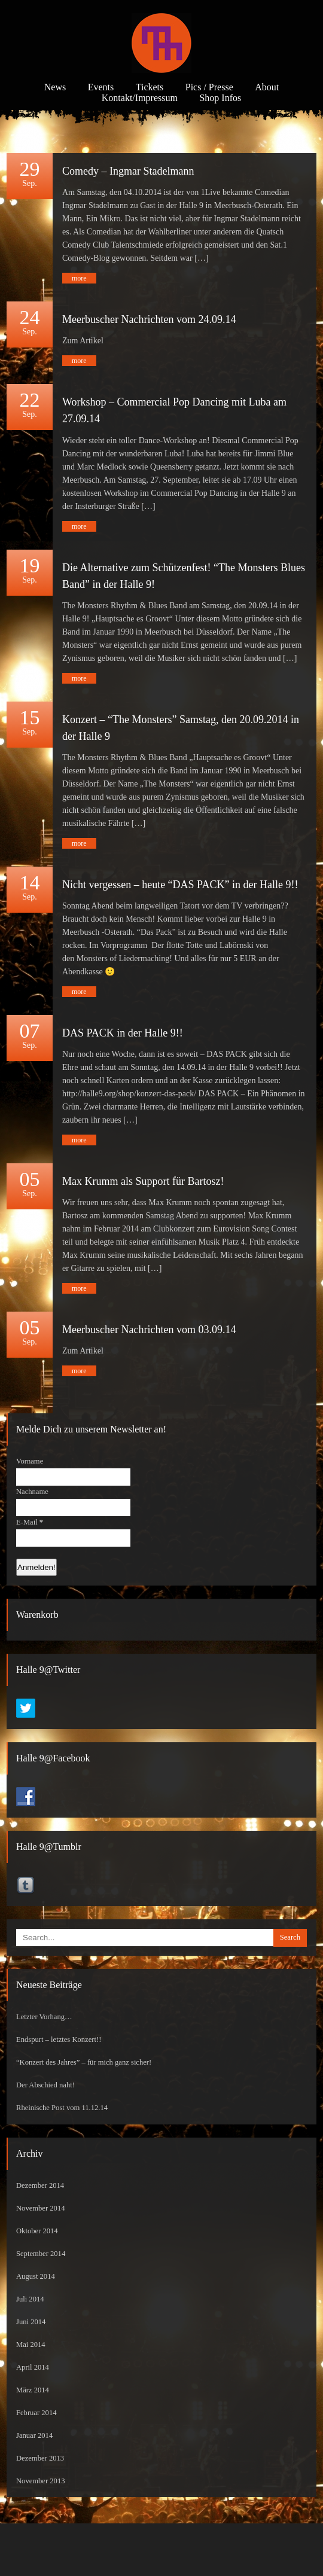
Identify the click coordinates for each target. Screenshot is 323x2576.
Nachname (32, 1491)
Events (101, 87)
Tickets (150, 87)
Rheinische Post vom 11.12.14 (62, 2108)
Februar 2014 (36, 2413)
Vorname (29, 1461)
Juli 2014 (30, 2299)
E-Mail (29, 1522)
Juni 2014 (30, 2322)
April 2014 (32, 2367)
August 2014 (35, 2276)
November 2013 (40, 2481)
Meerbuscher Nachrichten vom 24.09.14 (149, 319)
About (267, 87)
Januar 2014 (34, 2435)
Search (290, 1937)
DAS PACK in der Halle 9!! (122, 1033)
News (55, 87)
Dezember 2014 (40, 2185)
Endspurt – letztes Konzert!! (58, 2039)
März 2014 (32, 2390)
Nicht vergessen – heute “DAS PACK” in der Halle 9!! (180, 885)
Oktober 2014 (37, 2231)
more (79, 278)
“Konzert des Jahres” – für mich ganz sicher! (83, 2062)
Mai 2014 (30, 2344)
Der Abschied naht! (45, 2085)
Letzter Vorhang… (44, 2017)
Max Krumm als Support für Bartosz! (143, 1181)
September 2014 (40, 2253)
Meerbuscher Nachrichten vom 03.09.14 (149, 1330)
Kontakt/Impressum (140, 98)
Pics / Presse (209, 87)
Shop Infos (220, 98)
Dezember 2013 (40, 2458)
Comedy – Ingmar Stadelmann (128, 171)
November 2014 (40, 2208)
